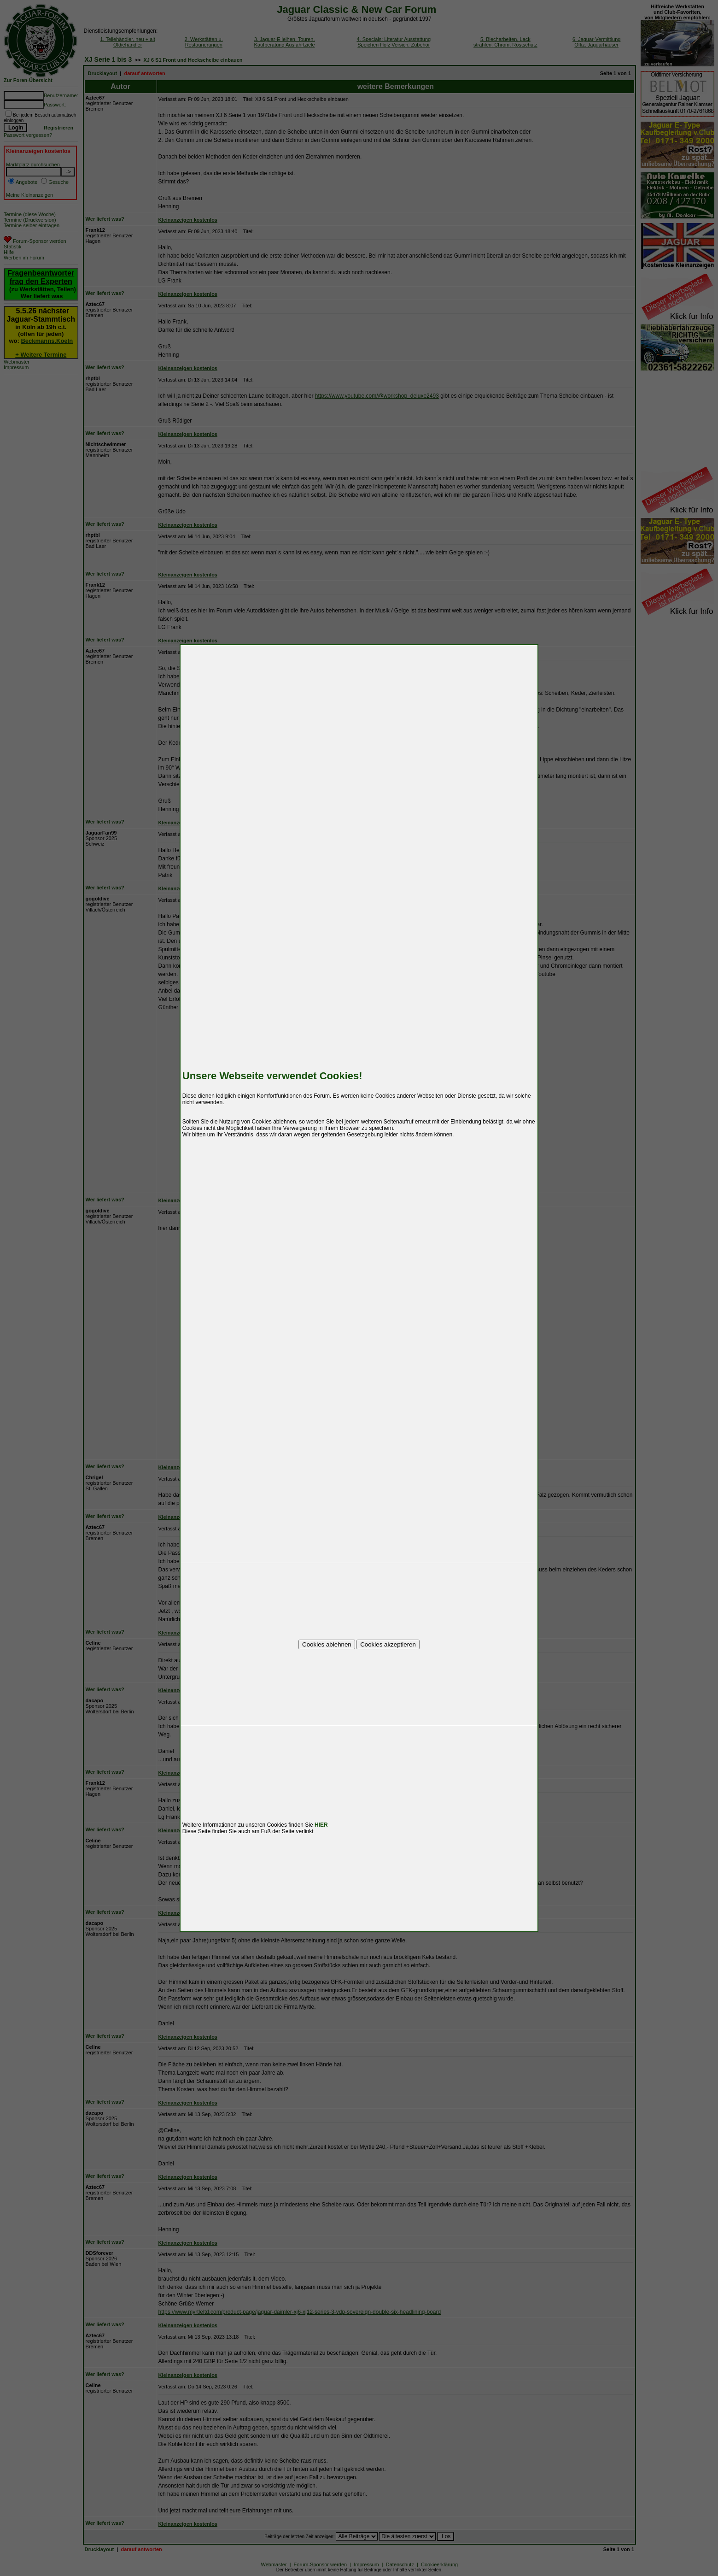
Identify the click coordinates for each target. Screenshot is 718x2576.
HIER (321, 1825)
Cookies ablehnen (326, 1644)
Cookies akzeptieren (388, 1644)
